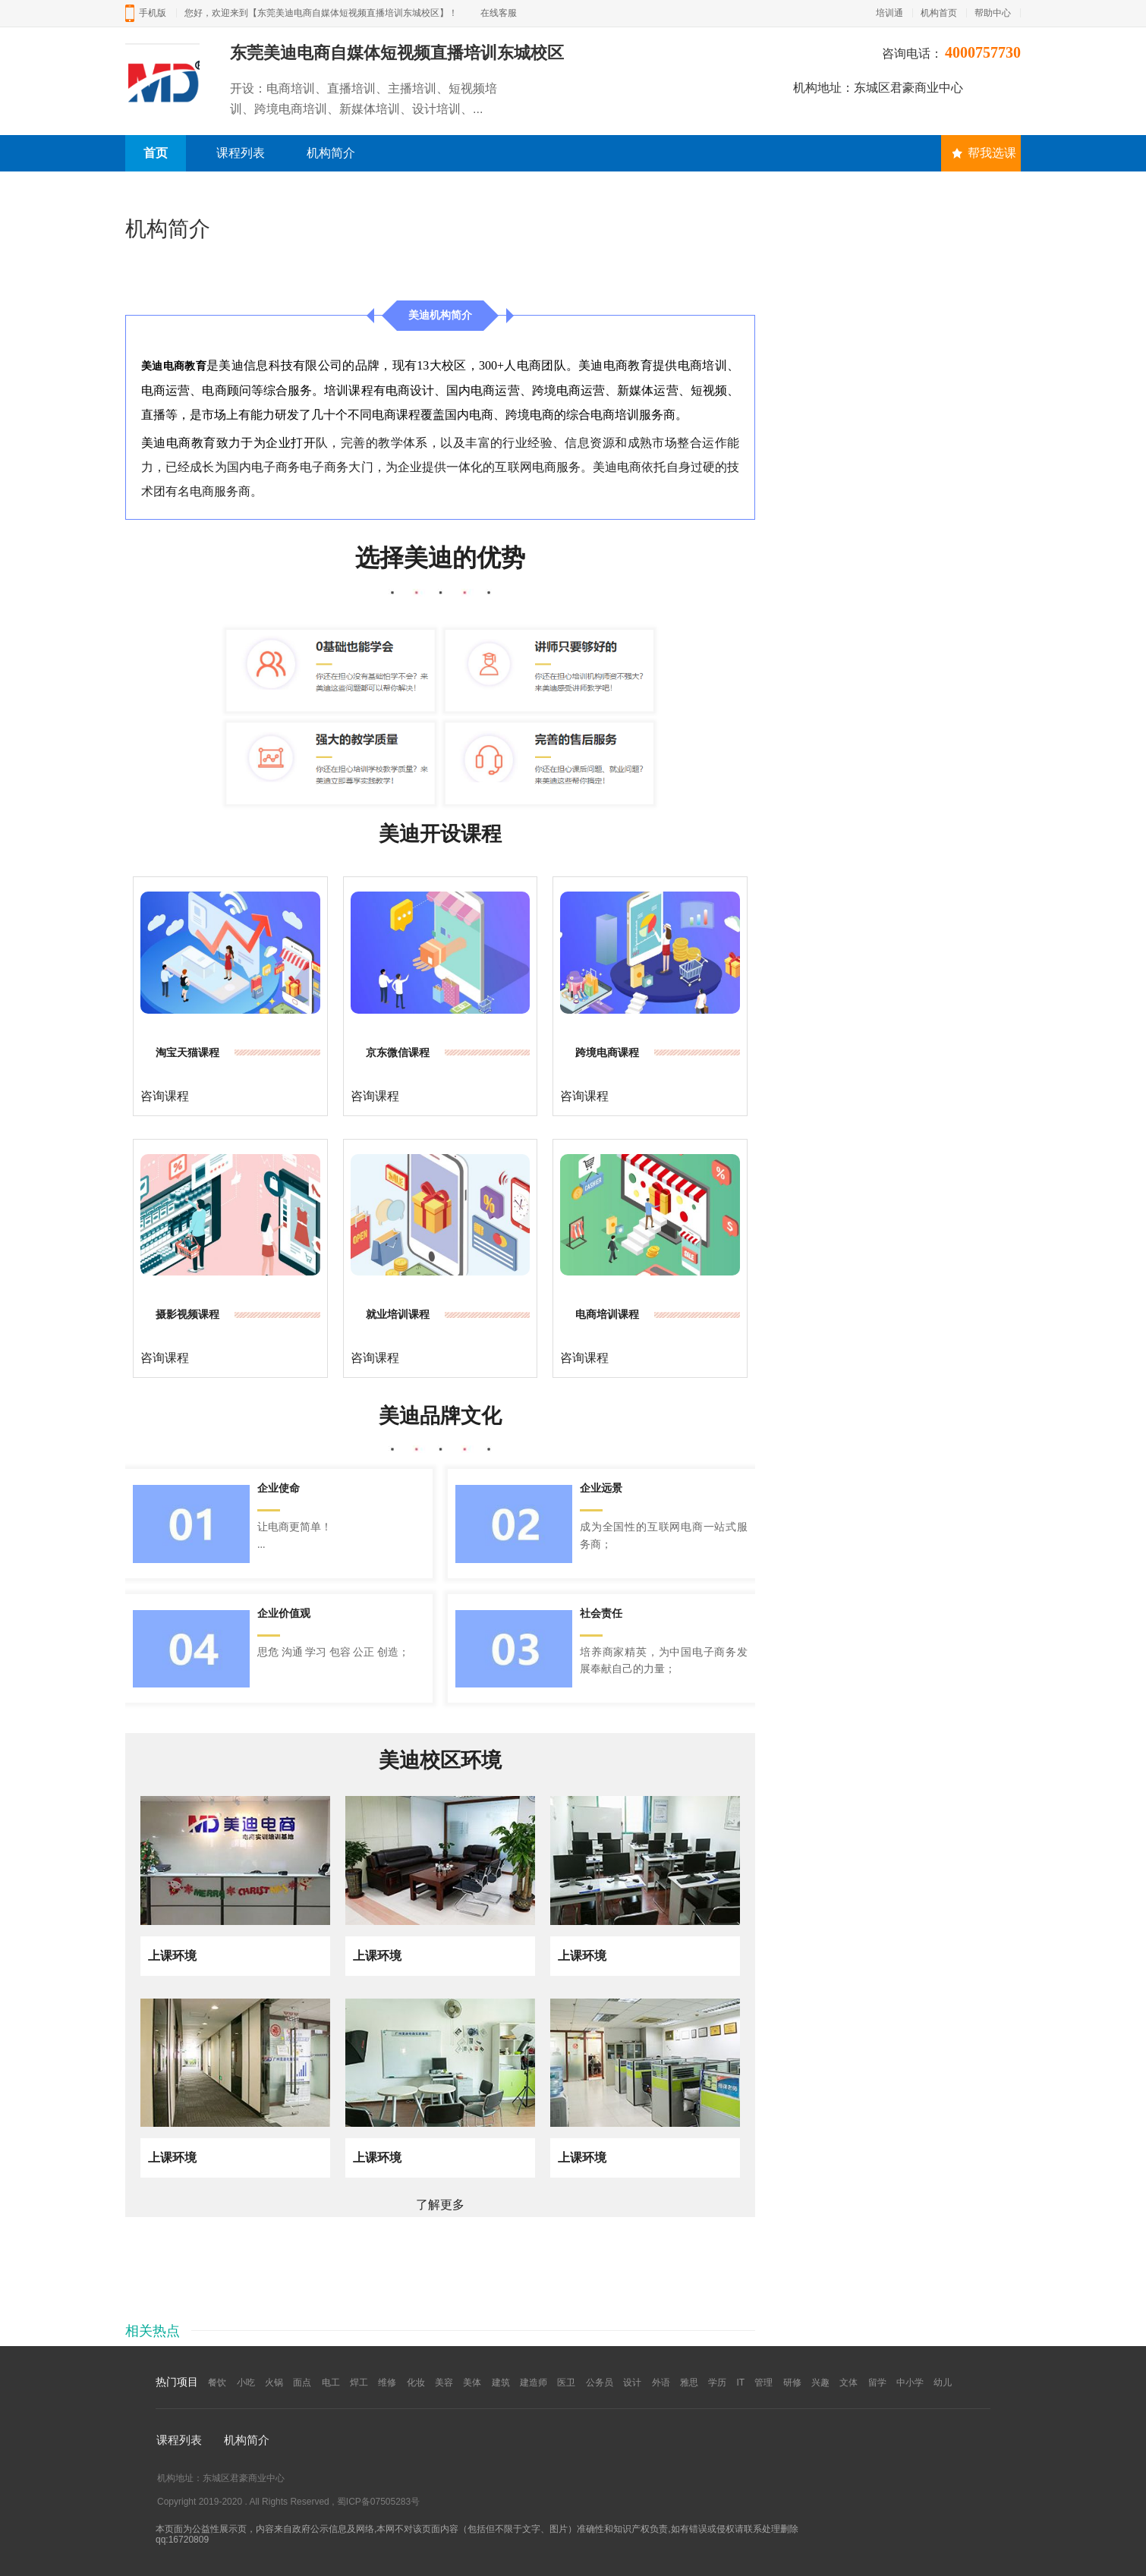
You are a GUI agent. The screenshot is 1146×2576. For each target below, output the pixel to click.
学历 (717, 2382)
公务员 (599, 2382)
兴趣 (820, 2382)
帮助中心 (992, 13)
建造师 (533, 2382)
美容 (444, 2382)
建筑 (501, 2382)
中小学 (910, 2382)
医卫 (566, 2382)
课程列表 (240, 152)
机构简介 (331, 152)
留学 (877, 2382)
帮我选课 (984, 152)
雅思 (689, 2382)
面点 (302, 2382)
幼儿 (942, 2382)
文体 (848, 2382)
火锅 (274, 2382)
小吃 (246, 2382)
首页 (155, 152)
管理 (763, 2382)
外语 (661, 2382)
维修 (387, 2382)
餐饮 (217, 2382)
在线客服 (498, 13)
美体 (472, 2382)
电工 (331, 2382)
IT (741, 2382)
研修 (792, 2382)
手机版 (152, 13)
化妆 (416, 2382)
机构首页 (939, 13)
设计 (632, 2382)
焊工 (359, 2382)
